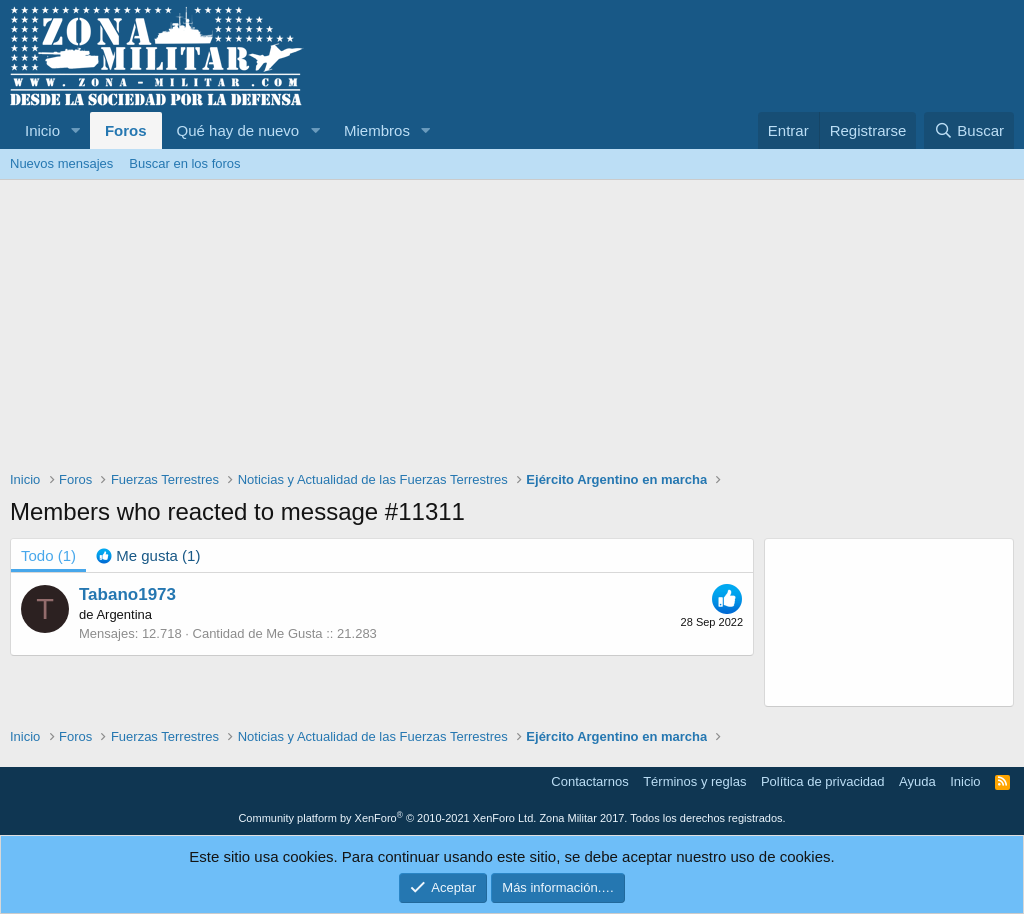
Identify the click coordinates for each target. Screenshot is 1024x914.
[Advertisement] (512, 330)
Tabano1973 (127, 594)
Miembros (377, 130)
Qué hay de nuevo (238, 130)
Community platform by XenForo (387, 818)
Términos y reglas (694, 781)
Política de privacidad (823, 781)
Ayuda (917, 781)
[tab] (148, 555)
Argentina (124, 614)
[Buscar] (969, 130)
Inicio (42, 130)
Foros (126, 130)
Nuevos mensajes (61, 163)
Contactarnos (589, 781)
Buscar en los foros (184, 163)
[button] (76, 130)
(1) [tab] (48, 555)
